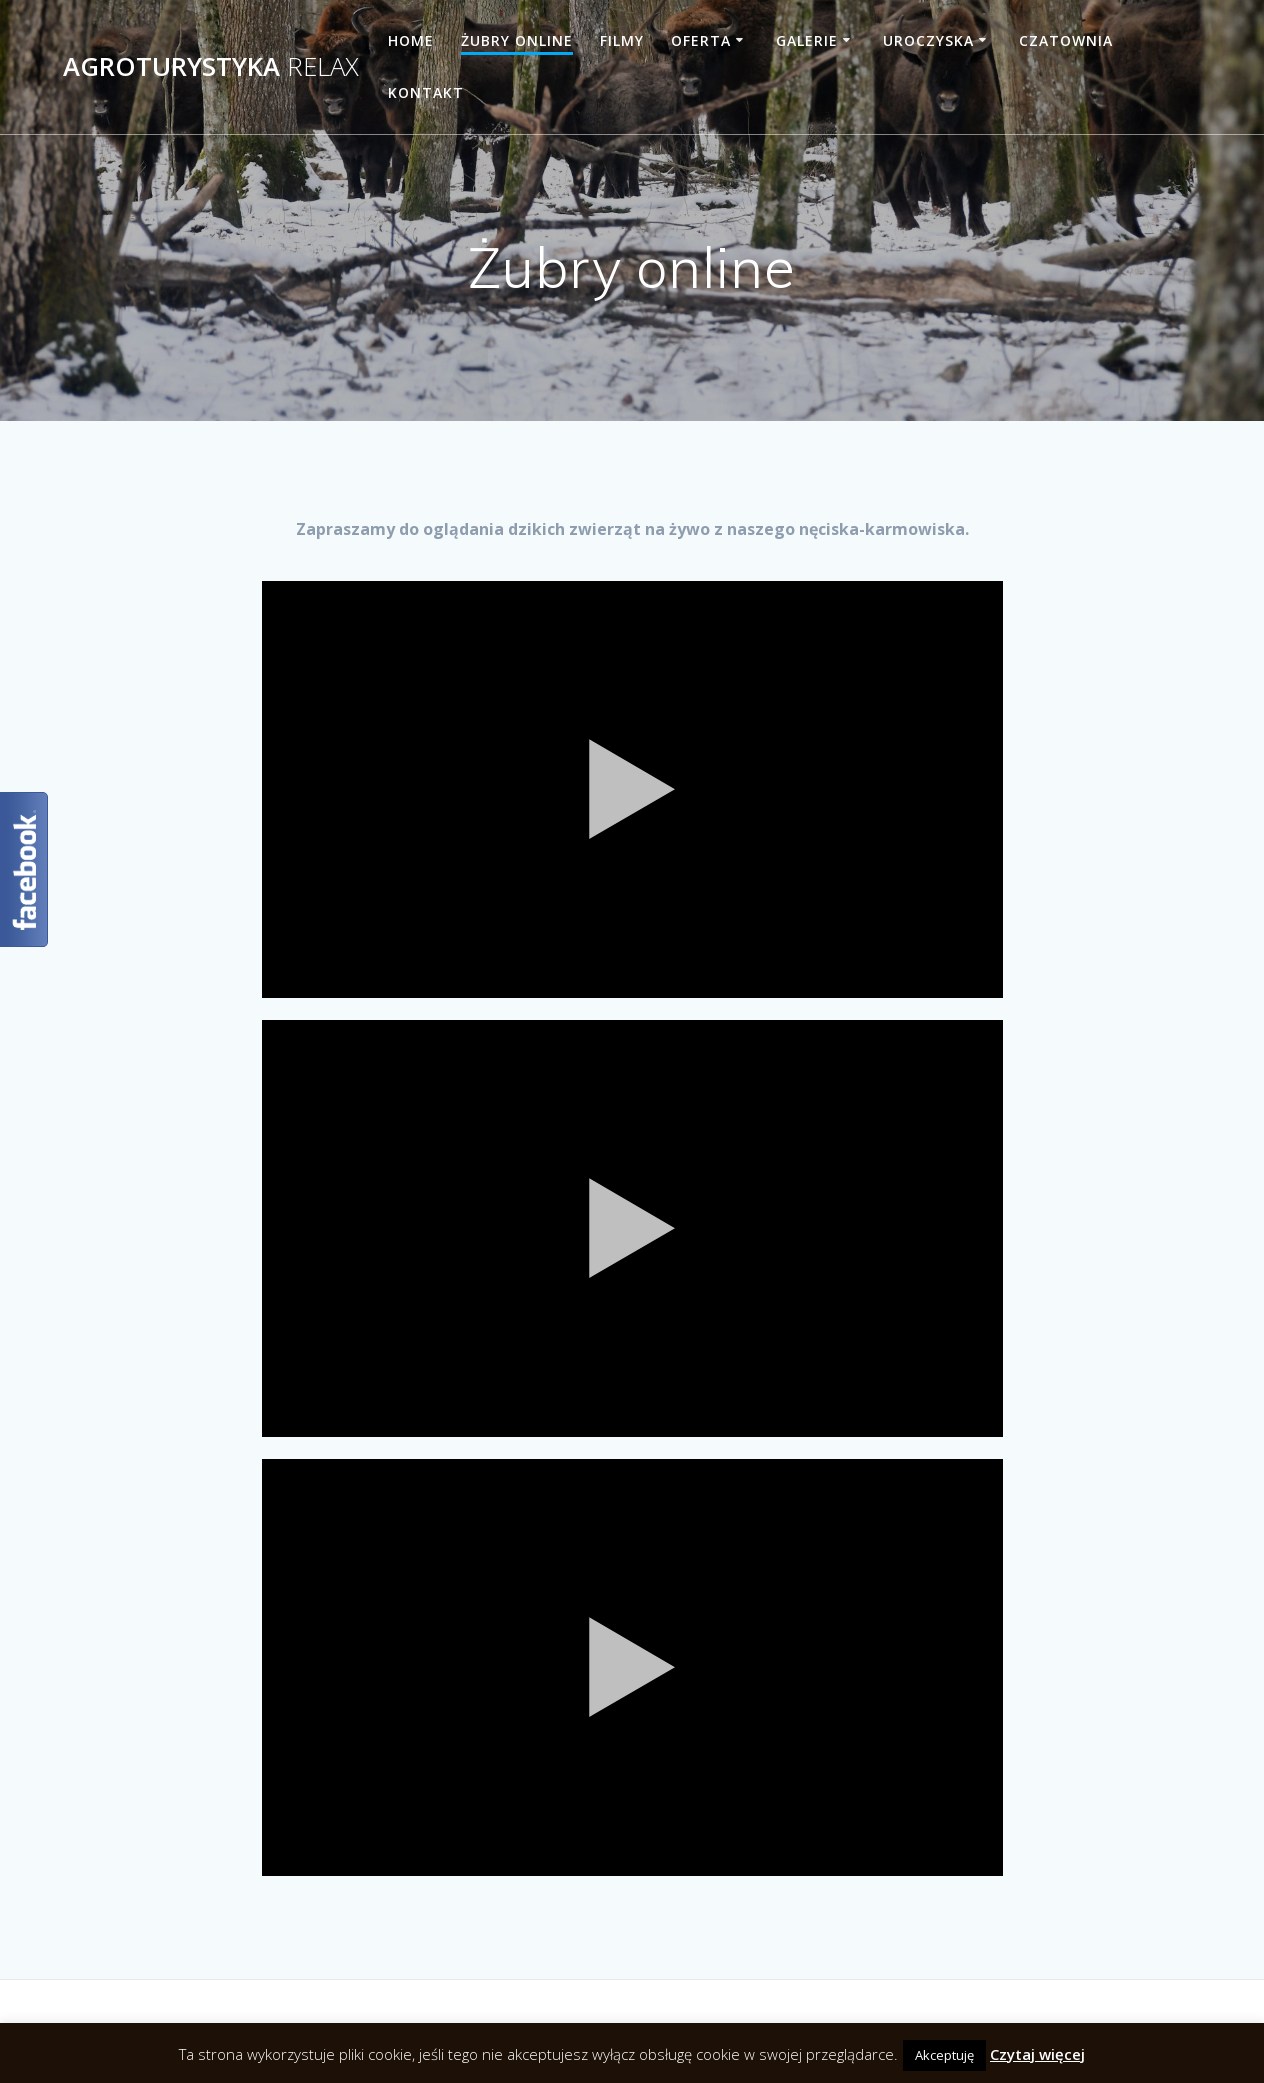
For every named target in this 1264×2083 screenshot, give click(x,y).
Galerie (807, 40)
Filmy (622, 40)
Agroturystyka (211, 67)
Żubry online (517, 40)
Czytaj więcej (1037, 2054)
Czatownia (1066, 40)
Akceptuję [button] (944, 2055)
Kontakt (426, 92)
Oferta (701, 40)
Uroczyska (928, 40)
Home (411, 40)
